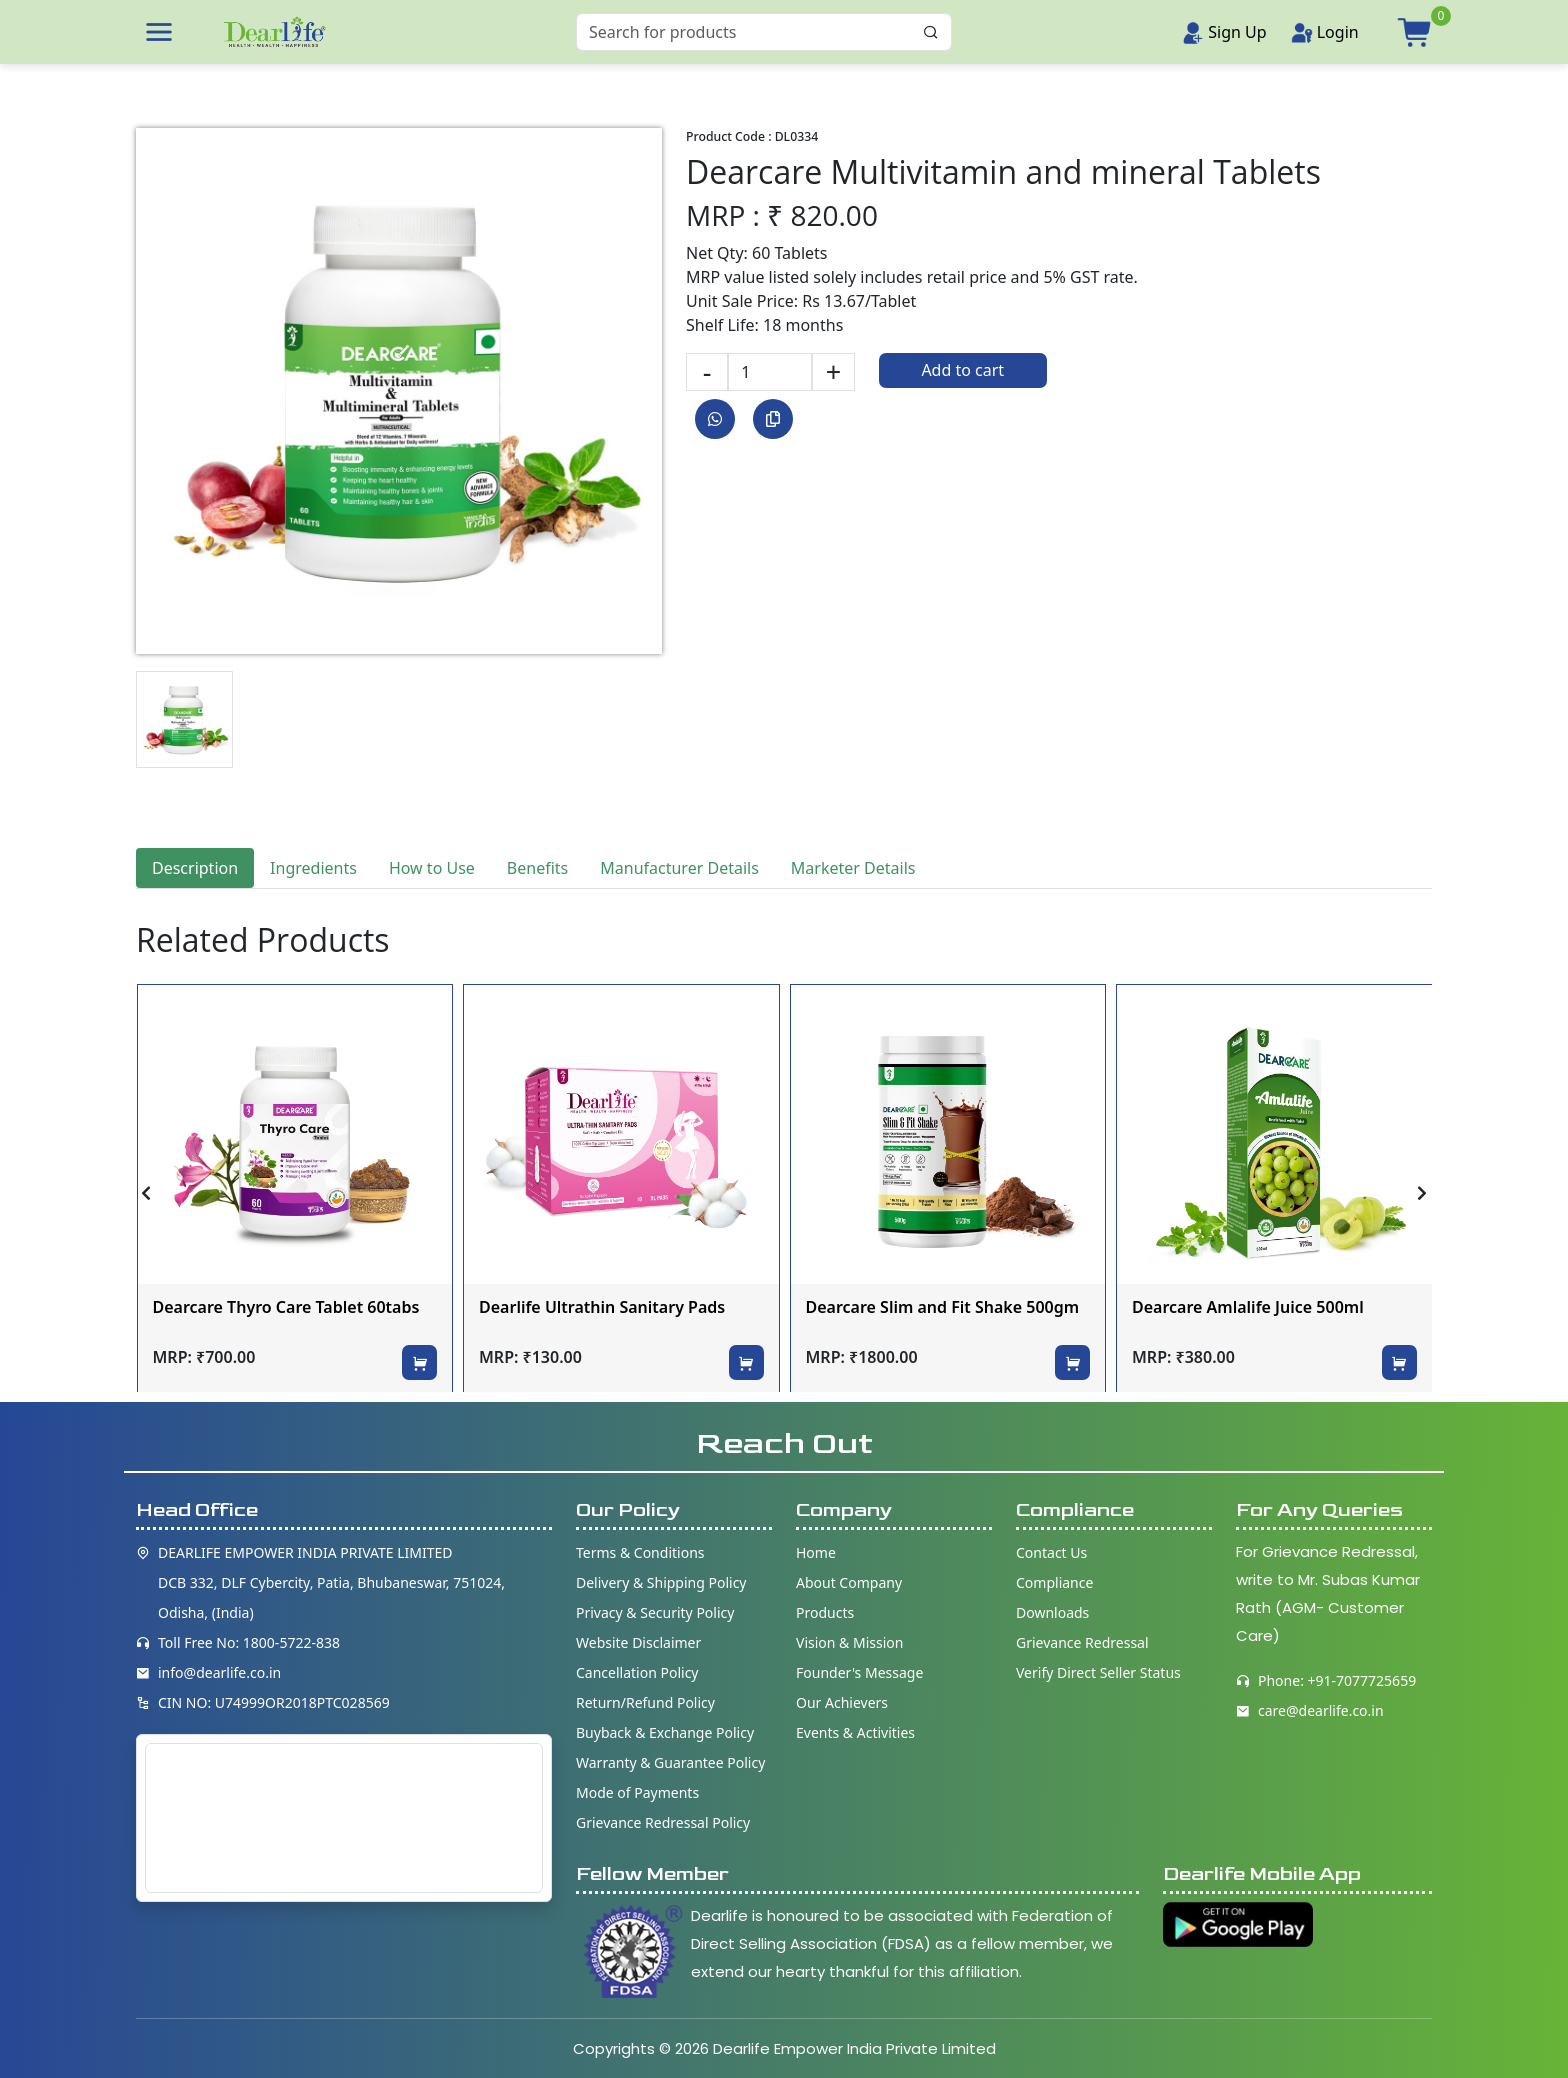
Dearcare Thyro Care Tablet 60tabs (286, 1307)
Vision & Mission (849, 1642)
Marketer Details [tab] (853, 868)
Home (816, 1552)
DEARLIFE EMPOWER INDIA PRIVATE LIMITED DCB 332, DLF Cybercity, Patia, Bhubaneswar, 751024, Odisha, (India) (331, 1582)
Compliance (1054, 1582)
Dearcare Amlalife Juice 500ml (1248, 1307)
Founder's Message (859, 1672)
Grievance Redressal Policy (663, 1822)
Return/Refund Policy (645, 1702)
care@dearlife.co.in (1321, 1710)
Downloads (1052, 1612)
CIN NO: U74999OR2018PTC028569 (274, 1702)
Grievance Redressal (1082, 1642)
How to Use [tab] (432, 868)
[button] (159, 32)
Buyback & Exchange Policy (665, 1732)
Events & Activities (855, 1732)
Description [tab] (195, 868)
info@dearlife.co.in (219, 1672)
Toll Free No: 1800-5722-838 (249, 1642)
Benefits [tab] (537, 868)
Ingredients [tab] (313, 868)
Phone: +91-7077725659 (1337, 1680)
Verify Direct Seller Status (1098, 1672)
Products (825, 1612)
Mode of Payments (637, 1792)
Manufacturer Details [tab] (679, 868)
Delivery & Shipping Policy (661, 1582)
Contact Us (1051, 1552)
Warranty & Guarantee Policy (670, 1762)
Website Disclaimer (638, 1642)
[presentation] (146, 1193)
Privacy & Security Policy (655, 1612)
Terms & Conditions (640, 1552)
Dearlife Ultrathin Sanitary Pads (602, 1307)
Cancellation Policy (637, 1672)
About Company (849, 1582)
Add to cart (962, 370)
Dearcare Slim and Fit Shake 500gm (943, 1307)
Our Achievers (842, 1702)
